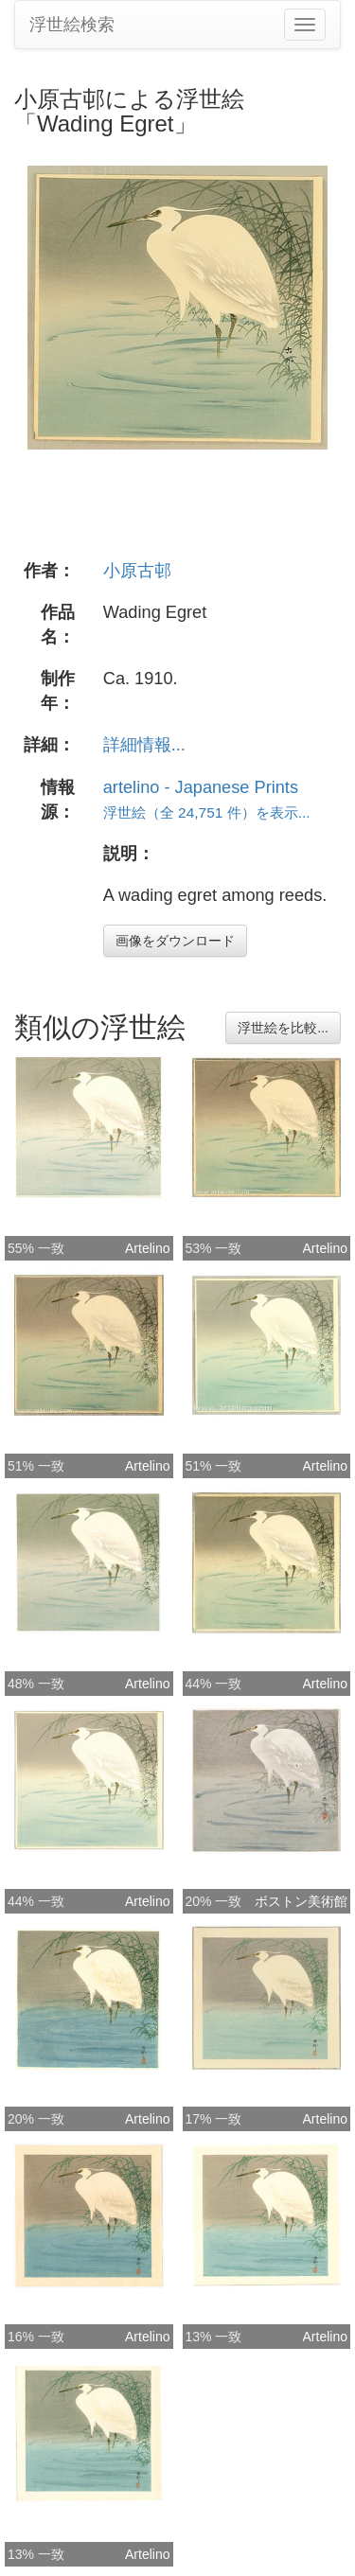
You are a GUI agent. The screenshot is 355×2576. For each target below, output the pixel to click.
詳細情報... (144, 744)
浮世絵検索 (72, 24)
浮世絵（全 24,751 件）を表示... (207, 812)
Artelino (147, 1248)
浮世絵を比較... (283, 1027)
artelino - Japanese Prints (200, 787)
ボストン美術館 (301, 1901)
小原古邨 (137, 570)
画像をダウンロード (175, 940)
